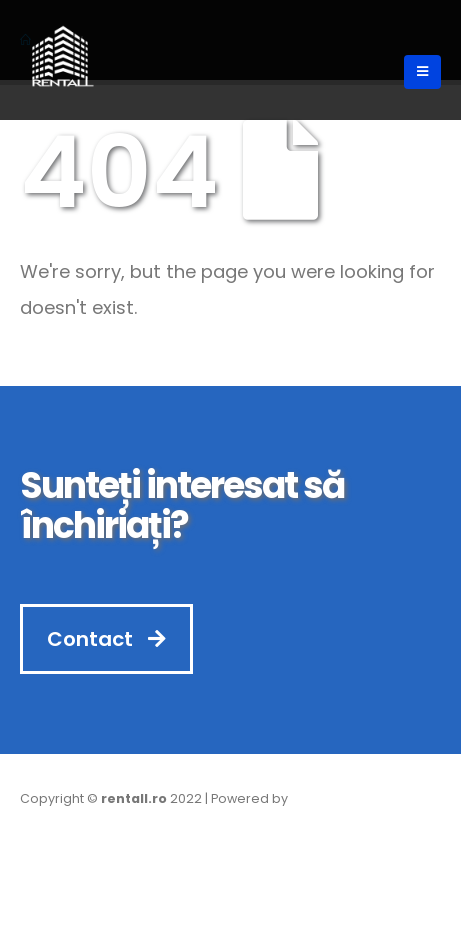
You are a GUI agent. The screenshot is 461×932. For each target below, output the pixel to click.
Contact (106, 639)
